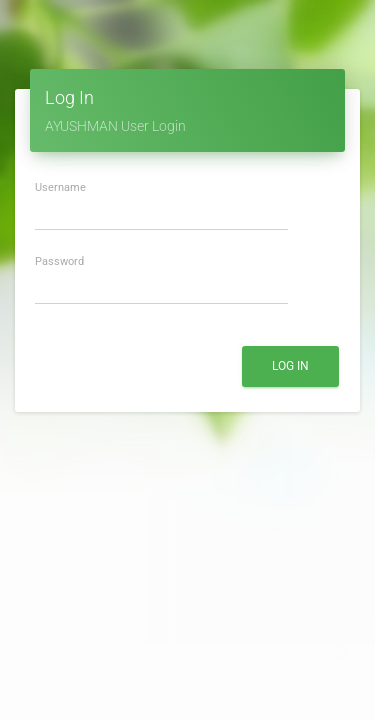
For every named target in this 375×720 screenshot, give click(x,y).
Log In (290, 366)
